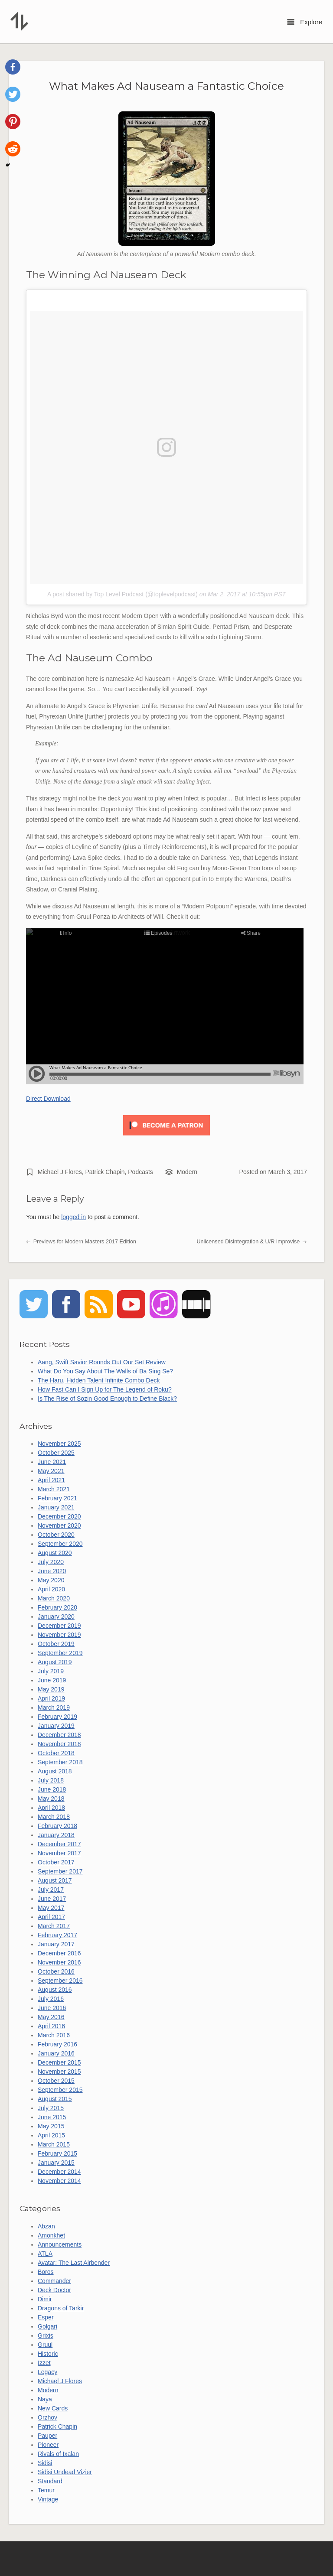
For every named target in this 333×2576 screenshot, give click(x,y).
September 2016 (60, 1980)
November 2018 (59, 1743)
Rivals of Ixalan (58, 2453)
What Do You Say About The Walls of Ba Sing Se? (105, 1371)
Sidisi (45, 2462)
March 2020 (54, 1598)
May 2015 (51, 2126)
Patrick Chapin (104, 1171)
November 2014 (59, 2180)
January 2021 (56, 1507)
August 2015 (55, 2098)
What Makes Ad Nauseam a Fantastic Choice (166, 85)
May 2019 (51, 1689)
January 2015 (56, 2162)
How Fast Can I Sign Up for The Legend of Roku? (105, 1389)
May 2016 (51, 2016)
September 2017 (60, 1871)
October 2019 (56, 1643)
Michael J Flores (60, 1171)
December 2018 (59, 1734)
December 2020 (59, 1516)
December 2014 (59, 2171)
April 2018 (51, 1807)
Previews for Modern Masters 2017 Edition (81, 1242)
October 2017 (56, 1862)
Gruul (45, 2344)
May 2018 (51, 1798)
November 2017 (59, 1853)
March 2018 (54, 1816)
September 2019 (60, 1652)
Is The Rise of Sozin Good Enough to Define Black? (107, 1398)
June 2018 (52, 1789)
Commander (54, 2280)
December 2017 (59, 1844)
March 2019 (54, 1707)
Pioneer (48, 2444)
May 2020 (51, 1580)
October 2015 (56, 2080)
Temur (46, 2490)
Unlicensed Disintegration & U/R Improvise (251, 1242)
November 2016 (59, 1962)
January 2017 (56, 1944)
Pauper (47, 2435)
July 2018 (51, 1780)
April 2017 (51, 1916)
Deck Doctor (54, 2290)
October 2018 (56, 1753)
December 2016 (59, 1953)
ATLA (45, 2253)
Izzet (44, 2362)
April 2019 (51, 1698)
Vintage (48, 2499)
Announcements (60, 2244)
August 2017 (55, 1880)
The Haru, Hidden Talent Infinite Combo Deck (99, 1380)
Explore (304, 22)
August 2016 (55, 1989)
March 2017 (54, 1925)
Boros (46, 2271)
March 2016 (54, 2035)
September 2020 (60, 1543)
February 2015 (57, 2153)
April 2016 (51, 2026)
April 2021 (51, 1480)
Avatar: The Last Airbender (74, 2262)
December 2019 (59, 1625)
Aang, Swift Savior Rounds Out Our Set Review (102, 1362)
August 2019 (55, 1662)
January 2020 (56, 1616)
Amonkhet (51, 2235)
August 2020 (55, 1552)
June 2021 (52, 1461)
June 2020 (52, 1571)
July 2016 (51, 1998)
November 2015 (59, 2071)
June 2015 (52, 2117)
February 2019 (57, 1716)
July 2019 (51, 1671)
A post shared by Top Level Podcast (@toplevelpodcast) (122, 594)
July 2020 (51, 1561)
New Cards (53, 2408)
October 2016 (56, 1971)
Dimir (45, 2299)
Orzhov (47, 2417)
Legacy (47, 2371)
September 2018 (60, 1762)
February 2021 (57, 1498)
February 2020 (57, 1607)
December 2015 (59, 2062)
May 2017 (51, 1907)
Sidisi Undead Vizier (65, 2472)
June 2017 (52, 1898)
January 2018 (56, 1834)
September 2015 (60, 2089)
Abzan (46, 2226)
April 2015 (51, 2135)
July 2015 (51, 2107)
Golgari (47, 2326)
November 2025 (59, 1443)
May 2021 (51, 1470)
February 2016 (57, 2044)
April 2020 (51, 1589)
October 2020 (56, 1534)
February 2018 (57, 1825)
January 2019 (56, 1725)
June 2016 (52, 2007)
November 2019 (59, 1634)
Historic (48, 2353)
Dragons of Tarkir (61, 2308)
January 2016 (56, 2053)
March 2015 (54, 2144)
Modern (187, 1171)
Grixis (45, 2335)
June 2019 (52, 1680)
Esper (46, 2317)
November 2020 (59, 1525)
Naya (45, 2399)
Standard (50, 2481)
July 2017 (51, 1889)
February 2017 (57, 1935)
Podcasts (140, 1171)
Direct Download (48, 1098)
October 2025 (56, 1452)
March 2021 (54, 1489)
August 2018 (55, 1771)
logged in (73, 1216)
